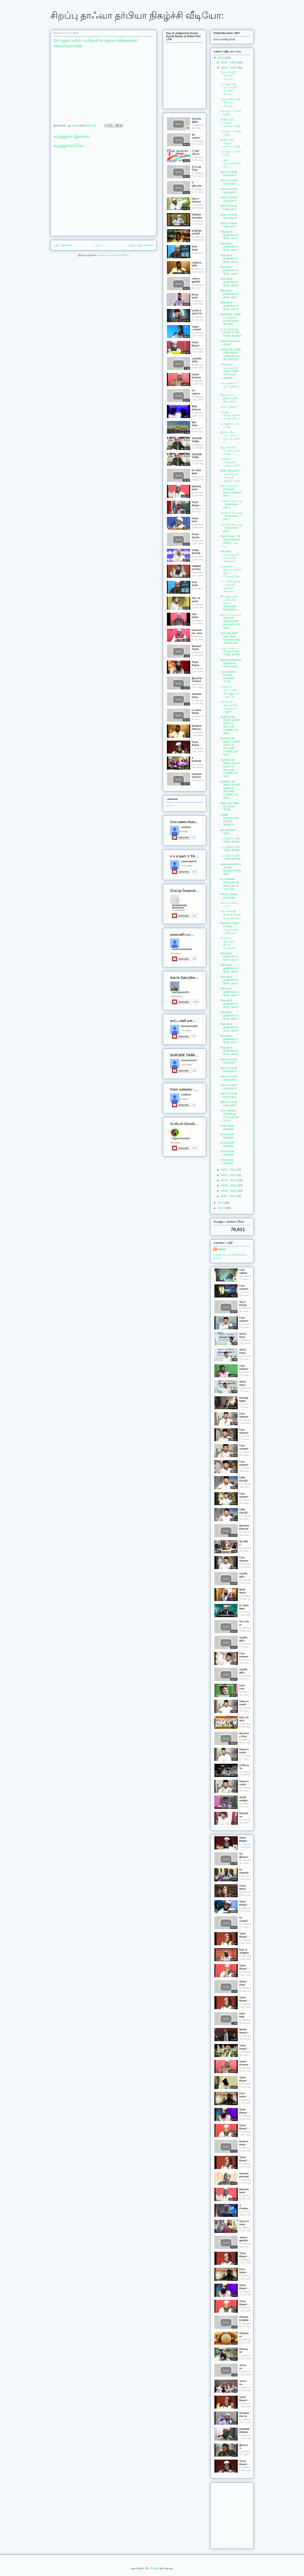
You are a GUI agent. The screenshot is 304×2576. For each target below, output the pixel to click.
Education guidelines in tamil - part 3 (229, 247)
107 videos (175, 953)
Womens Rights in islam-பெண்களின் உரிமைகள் (229, 927)
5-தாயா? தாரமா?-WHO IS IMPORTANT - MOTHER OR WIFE (230, 621)
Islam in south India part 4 (228, 199)
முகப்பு (100, 245)
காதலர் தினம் (228, 406)
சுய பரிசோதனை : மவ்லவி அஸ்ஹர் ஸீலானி (230, 586)
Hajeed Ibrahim (181, 1138)
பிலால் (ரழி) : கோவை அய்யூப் (228, 75)
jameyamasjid (189, 1026)
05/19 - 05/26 (229, 1180)
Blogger (154, 2568)
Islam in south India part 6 (228, 173)
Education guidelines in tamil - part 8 (229, 306)
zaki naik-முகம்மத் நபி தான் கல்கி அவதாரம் (229, 556)
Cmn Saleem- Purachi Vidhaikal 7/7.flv (228, 676)
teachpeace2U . (181, 992)
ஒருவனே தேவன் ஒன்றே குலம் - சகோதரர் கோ (231, 571)
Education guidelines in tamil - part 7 (229, 294)
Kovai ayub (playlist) (227, 1127)
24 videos (186, 1030)
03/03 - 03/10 (229, 67)
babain (221, 1249)
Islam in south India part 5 (228, 207)
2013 (221, 57)
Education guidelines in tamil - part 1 (229, 956)
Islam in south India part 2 (228, 182)
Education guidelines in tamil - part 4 (229, 258)
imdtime (186, 827)
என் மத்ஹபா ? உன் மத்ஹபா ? (230, 386)
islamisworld (189, 861)
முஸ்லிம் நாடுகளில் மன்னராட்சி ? (230, 462)
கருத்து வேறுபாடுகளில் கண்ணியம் (230, 415)
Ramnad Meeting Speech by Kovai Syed (230, 663)
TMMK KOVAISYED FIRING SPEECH (229, 819)
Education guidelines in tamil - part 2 (229, 235)
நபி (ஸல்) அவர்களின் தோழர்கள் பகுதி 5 (229, 706)
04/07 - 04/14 (229, 1169)
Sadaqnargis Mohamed (179, 906)
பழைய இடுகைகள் (140, 245)
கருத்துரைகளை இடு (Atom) (113, 255)
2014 (221, 1202)
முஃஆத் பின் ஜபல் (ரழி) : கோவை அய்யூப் (229, 89)
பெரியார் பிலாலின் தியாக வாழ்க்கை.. (228, 943)
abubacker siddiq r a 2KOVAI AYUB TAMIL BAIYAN (230, 319)
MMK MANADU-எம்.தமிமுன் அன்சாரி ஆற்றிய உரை (230, 475)
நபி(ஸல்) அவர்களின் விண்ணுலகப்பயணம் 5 (231, 691)
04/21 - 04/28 (229, 1175)
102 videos (175, 1143)
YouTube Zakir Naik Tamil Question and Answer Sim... (230, 638)
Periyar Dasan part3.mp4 (229, 896)
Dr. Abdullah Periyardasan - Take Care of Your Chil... (230, 884)
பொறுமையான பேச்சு (229, 425)
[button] (188, 128)
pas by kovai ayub (227, 831)
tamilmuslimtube (182, 949)
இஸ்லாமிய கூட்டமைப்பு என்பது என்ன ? (230, 437)
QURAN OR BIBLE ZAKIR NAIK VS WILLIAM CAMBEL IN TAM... (230, 725)
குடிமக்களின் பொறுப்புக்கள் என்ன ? (230, 450)
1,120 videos (179, 910)
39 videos (183, 831)
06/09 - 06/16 (229, 1185)
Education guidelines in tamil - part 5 (229, 270)
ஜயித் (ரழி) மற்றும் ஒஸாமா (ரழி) (230, 122)
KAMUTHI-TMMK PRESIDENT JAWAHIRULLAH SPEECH (230, 354)
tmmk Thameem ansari (230, 343)
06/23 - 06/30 (229, 1190)
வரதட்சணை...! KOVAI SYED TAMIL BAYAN (230, 651)
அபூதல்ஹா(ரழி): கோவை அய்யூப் (230, 102)
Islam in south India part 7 (228, 225)
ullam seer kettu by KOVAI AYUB (229, 806)
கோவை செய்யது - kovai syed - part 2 (231, 516)
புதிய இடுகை (63, 245)
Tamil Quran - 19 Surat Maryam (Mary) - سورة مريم (230, 541)
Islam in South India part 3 (229, 190)
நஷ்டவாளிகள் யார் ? (229, 904)
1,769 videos (176, 996)
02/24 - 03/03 (229, 62)
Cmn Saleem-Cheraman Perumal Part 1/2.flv (229, 1115)
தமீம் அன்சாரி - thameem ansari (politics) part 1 (230, 490)
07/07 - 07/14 (229, 1196)
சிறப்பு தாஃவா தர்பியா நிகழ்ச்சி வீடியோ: (137, 15)
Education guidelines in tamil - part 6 (229, 282)
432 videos (187, 866)
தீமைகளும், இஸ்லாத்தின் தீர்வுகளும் (229, 398)
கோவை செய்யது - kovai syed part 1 (231, 504)
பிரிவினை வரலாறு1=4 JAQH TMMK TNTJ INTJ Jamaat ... (229, 371)
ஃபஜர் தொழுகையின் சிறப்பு (230, 163)
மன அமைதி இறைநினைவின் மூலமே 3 (230, 914)
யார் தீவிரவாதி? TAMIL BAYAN (230, 840)
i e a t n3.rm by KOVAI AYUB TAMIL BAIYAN (230, 332)
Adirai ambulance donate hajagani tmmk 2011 (230, 869)
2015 (221, 1208)
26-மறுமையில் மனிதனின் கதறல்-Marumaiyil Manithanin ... (229, 603)
